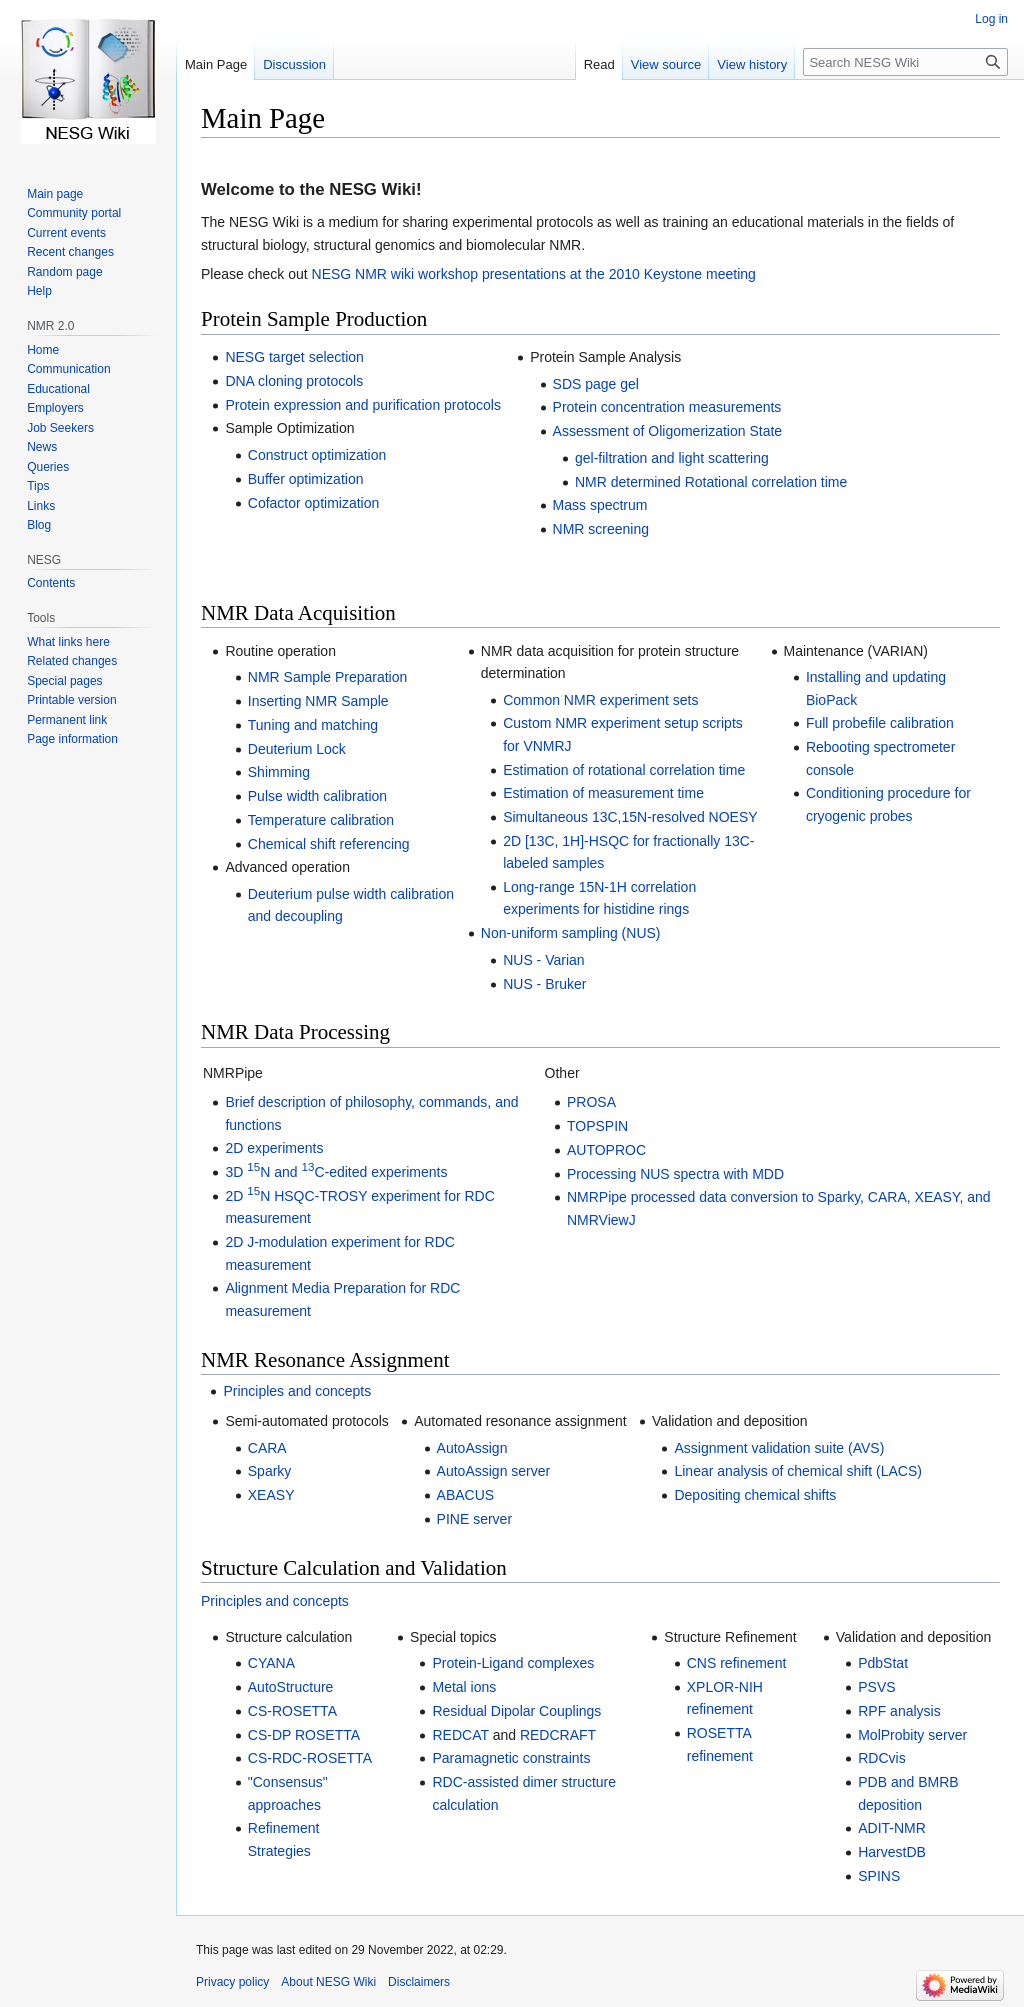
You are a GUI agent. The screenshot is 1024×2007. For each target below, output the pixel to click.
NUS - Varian (543, 960)
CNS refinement (737, 1663)
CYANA (271, 1663)
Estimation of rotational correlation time (624, 770)
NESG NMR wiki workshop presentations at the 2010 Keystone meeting (534, 274)
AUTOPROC (606, 1150)
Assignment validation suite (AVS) (779, 1448)
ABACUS (466, 1495)
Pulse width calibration (317, 796)
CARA (267, 1448)
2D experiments (274, 1148)
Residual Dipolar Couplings (516, 1711)
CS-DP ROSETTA (304, 1735)
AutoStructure (291, 1687)
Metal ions (464, 1687)
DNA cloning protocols (294, 381)
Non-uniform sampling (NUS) (571, 933)
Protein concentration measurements (667, 407)
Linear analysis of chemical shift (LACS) (797, 1471)
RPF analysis (899, 1711)
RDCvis (881, 1758)
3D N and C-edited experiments (336, 1172)
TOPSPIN (597, 1126)
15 (253, 1190)
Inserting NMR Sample (318, 701)
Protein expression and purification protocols (363, 405)
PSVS (876, 1687)
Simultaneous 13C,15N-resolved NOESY (630, 817)
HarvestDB (892, 1852)
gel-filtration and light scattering (672, 458)
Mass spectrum (600, 505)
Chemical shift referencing (329, 844)
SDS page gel (596, 384)
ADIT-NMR (892, 1828)
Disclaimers (419, 1982)
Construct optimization (317, 455)
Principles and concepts (297, 1391)
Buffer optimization (306, 479)
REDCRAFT (558, 1735)
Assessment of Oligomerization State (668, 431)
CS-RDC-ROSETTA (310, 1758)
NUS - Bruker (544, 984)
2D (236, 1196)
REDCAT (460, 1735)
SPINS (879, 1876)
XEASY (271, 1495)
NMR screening (601, 529)
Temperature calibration (321, 820)
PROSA (591, 1102)
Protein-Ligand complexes (513, 1663)
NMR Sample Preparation (328, 677)
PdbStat (883, 1663)
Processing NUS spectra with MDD (675, 1174)
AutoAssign (472, 1448)
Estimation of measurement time (603, 793)
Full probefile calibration (880, 723)
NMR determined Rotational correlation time (711, 482)
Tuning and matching (313, 725)
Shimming (279, 772)
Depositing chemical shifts (755, 1495)
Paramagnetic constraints (511, 1758)
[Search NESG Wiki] (905, 62)
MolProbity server (912, 1735)
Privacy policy (232, 1982)
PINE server (474, 1519)
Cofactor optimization (314, 503)
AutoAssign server (494, 1471)
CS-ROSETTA (292, 1711)
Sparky (270, 1471)
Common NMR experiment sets (600, 700)
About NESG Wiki (328, 1982)
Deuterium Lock (297, 749)
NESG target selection (294, 357)
